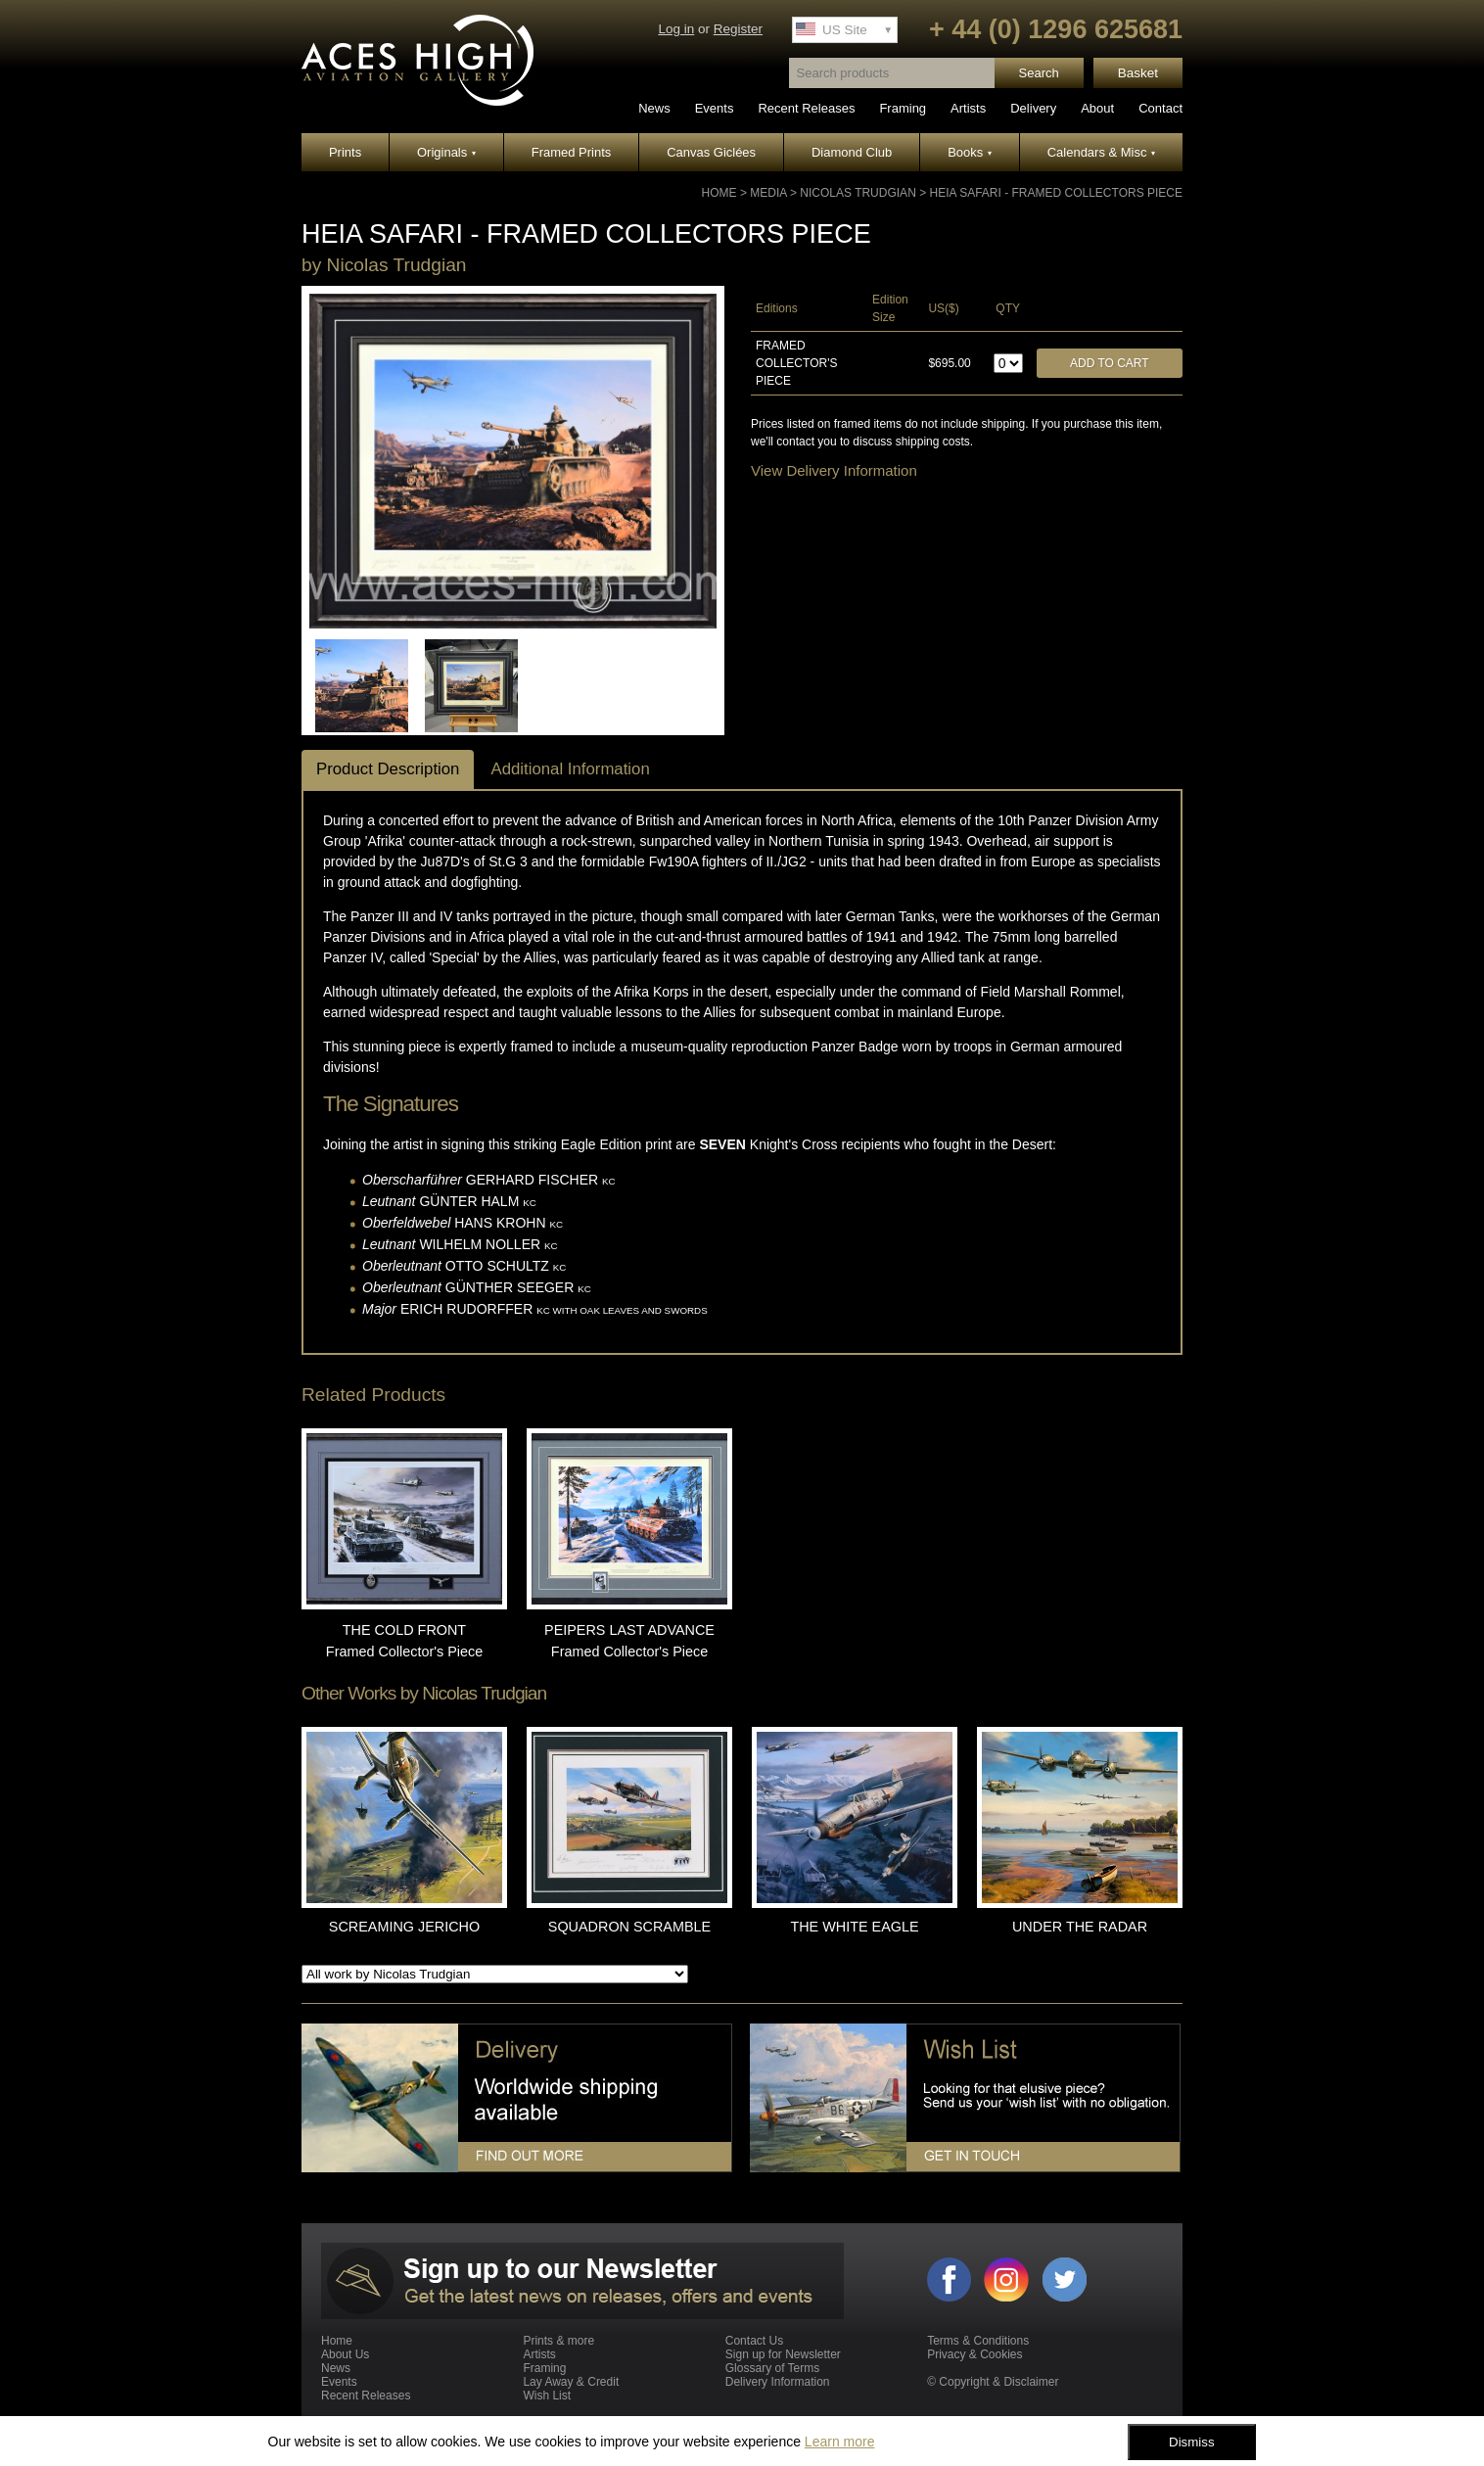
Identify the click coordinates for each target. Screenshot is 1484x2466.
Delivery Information (777, 2382)
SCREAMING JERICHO (404, 1926)
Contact (1160, 108)
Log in (676, 29)
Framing (902, 108)
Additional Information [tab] (569, 769)
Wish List (547, 2395)
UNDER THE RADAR (1079, 1926)
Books (970, 152)
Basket (1138, 73)
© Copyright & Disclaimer (992, 2382)
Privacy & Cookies (974, 2354)
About (1097, 108)
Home (719, 193)
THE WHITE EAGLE (854, 1926)
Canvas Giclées (711, 152)
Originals (446, 152)
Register (738, 29)
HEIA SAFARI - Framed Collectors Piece (1056, 193)
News (654, 108)
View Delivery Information (834, 470)
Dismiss (1192, 2442)
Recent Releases (806, 108)
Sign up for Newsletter (783, 2354)
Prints (345, 152)
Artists (968, 108)
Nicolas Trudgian (857, 193)
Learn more (840, 2441)
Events (714, 108)
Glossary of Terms (772, 2368)
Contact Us (754, 2341)
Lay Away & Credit (571, 2382)
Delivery (1033, 108)
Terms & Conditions (978, 2341)
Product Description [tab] (387, 769)
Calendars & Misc (1101, 152)
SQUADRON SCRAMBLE (629, 1926)
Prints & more (558, 2341)
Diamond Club (852, 152)
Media (768, 193)
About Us (345, 2354)
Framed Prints (572, 152)
